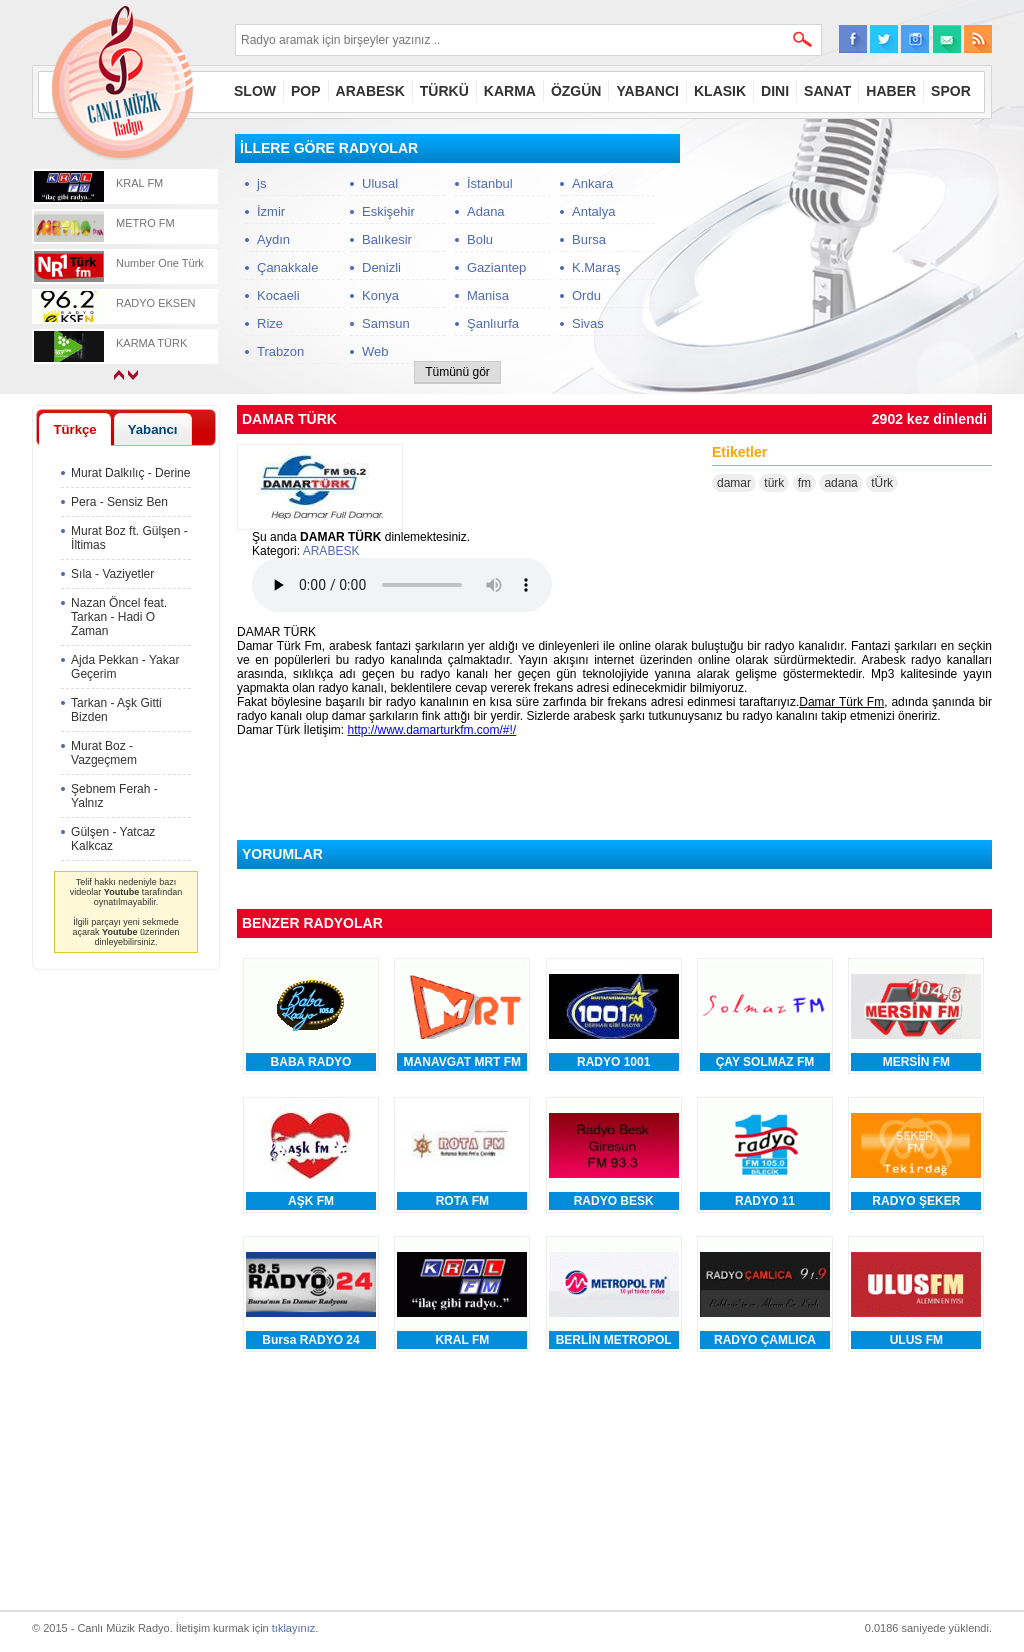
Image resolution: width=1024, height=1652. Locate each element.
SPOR (951, 91)
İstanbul (490, 183)
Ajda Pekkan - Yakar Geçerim (125, 667)
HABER (891, 91)
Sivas (588, 323)
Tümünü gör (457, 372)
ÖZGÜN (576, 91)
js (261, 183)
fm (804, 483)
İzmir (271, 211)
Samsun (386, 323)
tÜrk (882, 483)
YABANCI (647, 91)
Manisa (488, 295)
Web (375, 351)
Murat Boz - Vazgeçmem (104, 753)
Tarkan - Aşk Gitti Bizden (116, 710)
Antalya (593, 211)
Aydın (273, 239)
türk (774, 483)
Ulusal (380, 183)
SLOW (255, 91)
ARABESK (370, 91)
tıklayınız (293, 1628)
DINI (775, 91)
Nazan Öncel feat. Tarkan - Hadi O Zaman (119, 617)
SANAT (827, 91)
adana (840, 483)
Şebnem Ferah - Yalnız (114, 796)
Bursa (589, 239)
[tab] (75, 429)
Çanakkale (287, 267)
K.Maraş (596, 267)
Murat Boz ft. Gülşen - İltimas (129, 538)
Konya (380, 295)
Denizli (381, 267)
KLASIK (720, 91)
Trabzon (280, 351)
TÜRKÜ (444, 91)
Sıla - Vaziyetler (112, 574)
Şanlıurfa (493, 323)
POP (306, 91)
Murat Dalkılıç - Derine (130, 473)
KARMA (510, 91)
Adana (486, 211)
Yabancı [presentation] (153, 429)
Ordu (586, 295)
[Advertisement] (842, 259)
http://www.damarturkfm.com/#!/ (431, 730)
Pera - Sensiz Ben (119, 502)
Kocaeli (278, 295)
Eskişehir (388, 211)
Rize (270, 323)
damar (734, 483)
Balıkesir (387, 239)
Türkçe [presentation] (74, 429)
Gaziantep (496, 267)
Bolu (480, 239)
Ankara (592, 183)
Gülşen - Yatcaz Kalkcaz (113, 839)
